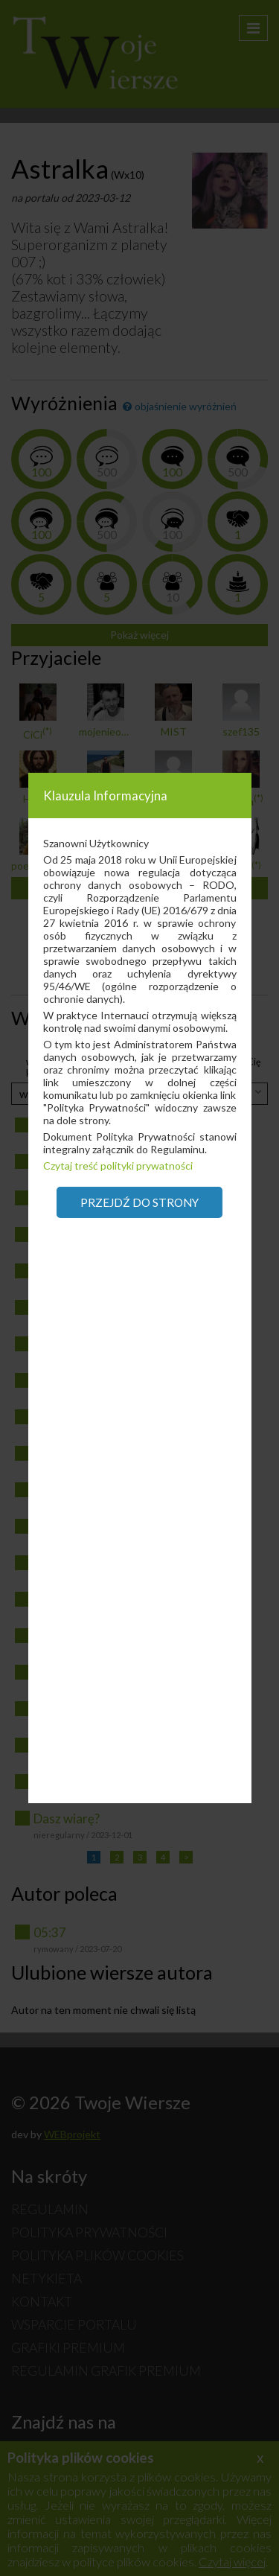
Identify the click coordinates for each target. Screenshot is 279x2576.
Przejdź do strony (139, 1202)
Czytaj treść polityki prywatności (118, 1165)
